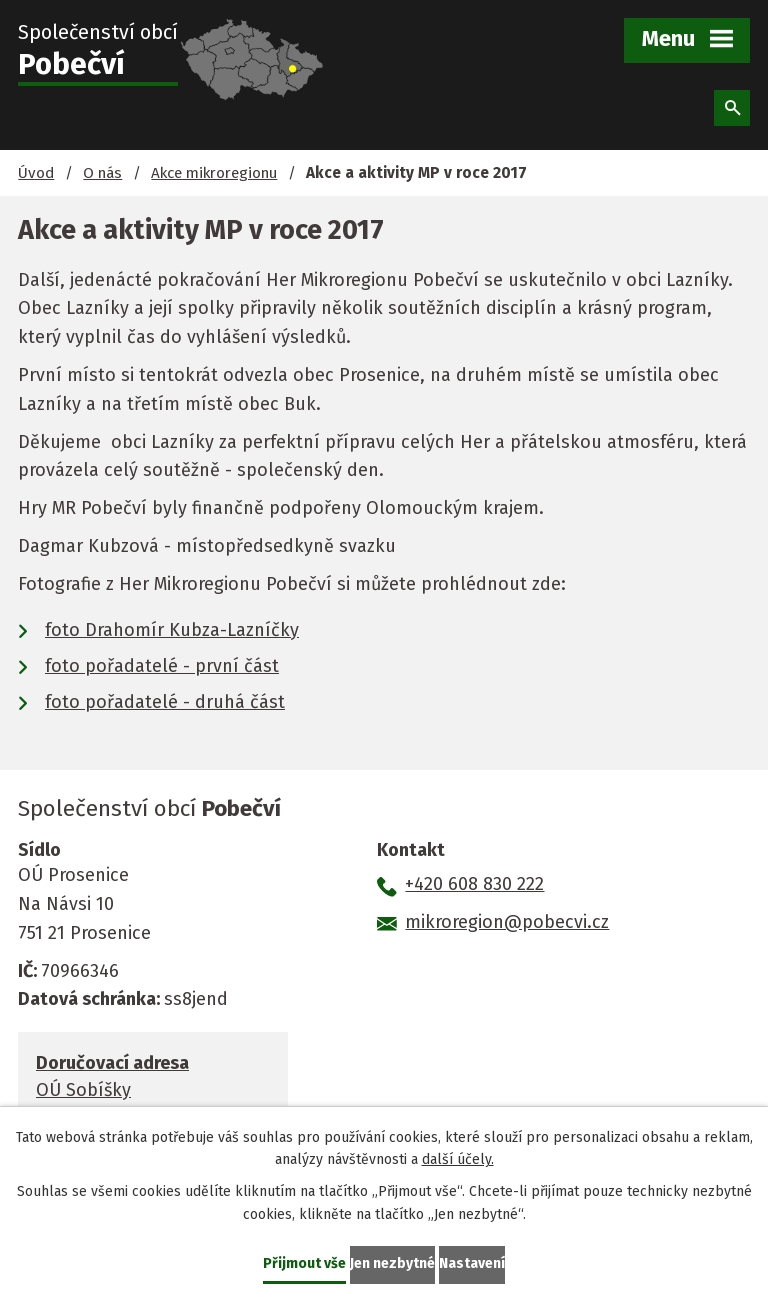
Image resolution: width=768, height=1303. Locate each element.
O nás (102, 173)
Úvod (36, 173)
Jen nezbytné (392, 1263)
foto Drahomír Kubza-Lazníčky (172, 630)
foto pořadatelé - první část (162, 666)
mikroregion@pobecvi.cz (507, 922)
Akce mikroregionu (214, 173)
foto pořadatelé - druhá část (165, 702)
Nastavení (472, 1263)
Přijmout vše (304, 1263)
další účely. (458, 1160)
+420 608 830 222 (474, 884)
